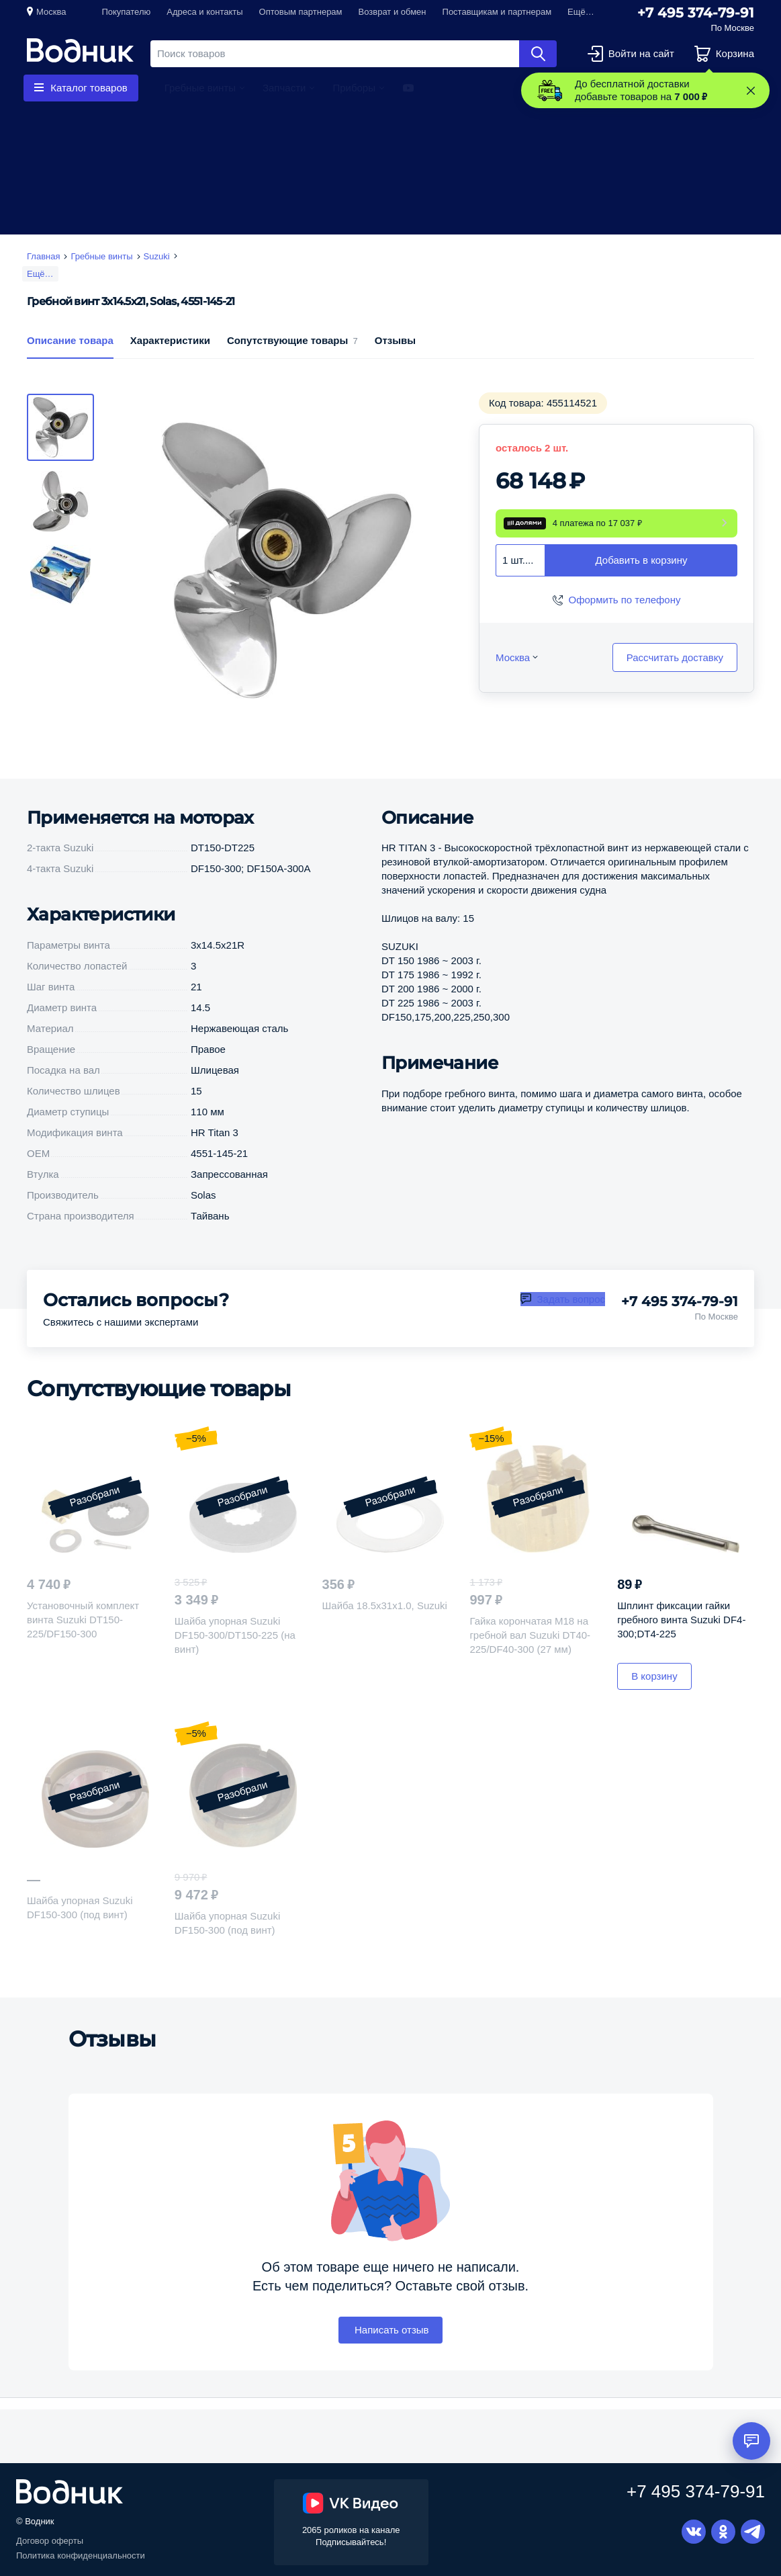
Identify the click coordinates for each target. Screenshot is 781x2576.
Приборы (353, 87)
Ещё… (40, 274)
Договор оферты (49, 2541)
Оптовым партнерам (300, 12)
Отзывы (395, 358)
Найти (538, 53)
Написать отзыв (390, 2348)
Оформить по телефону (625, 618)
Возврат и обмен (392, 12)
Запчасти (284, 87)
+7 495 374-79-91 (695, 13)
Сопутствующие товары (292, 358)
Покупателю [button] (125, 12)
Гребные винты (200, 87)
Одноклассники (723, 2532)
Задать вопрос (571, 1317)
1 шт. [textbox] (513, 578)
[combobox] (520, 578)
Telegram (753, 2532)
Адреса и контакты (204, 12)
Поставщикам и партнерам (497, 12)
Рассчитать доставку (675, 675)
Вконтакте (694, 2532)
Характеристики (170, 358)
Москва (51, 12)
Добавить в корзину (642, 579)
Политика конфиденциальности (80, 2555)
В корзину (654, 1695)
